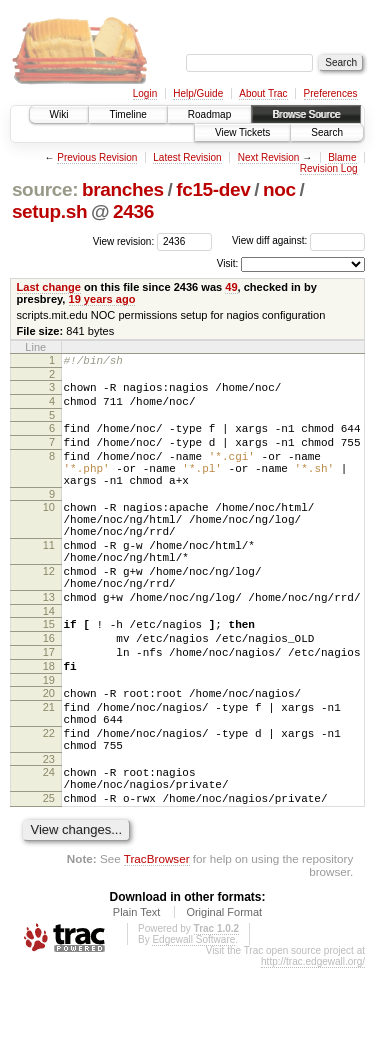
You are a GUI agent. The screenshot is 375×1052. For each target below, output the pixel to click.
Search (327, 132)
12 (49, 610)
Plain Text (137, 996)
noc (279, 189)
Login (145, 93)
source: (45, 189)
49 (231, 287)
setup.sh (49, 211)
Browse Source (306, 114)
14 (49, 659)
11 (49, 578)
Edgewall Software (193, 1023)
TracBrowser (157, 942)
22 (49, 802)
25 (49, 879)
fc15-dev (213, 189)
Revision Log (329, 168)
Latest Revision (187, 157)
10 (49, 531)
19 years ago (102, 299)
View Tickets (242, 132)
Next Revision (269, 157)
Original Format (224, 996)
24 (49, 847)
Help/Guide (198, 93)
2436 (133, 211)
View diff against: (298, 240)
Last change (49, 287)
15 (49, 672)
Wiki (59, 114)
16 (49, 689)
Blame (342, 157)
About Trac (263, 93)
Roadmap (209, 114)
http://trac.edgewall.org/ (313, 1045)
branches (123, 189)
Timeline (127, 114)
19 (49, 740)
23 (49, 834)
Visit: (228, 263)
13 (49, 642)
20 (49, 753)
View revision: (124, 240)
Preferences (331, 93)
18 (49, 723)
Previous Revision (97, 157)
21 (49, 770)
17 (49, 706)
